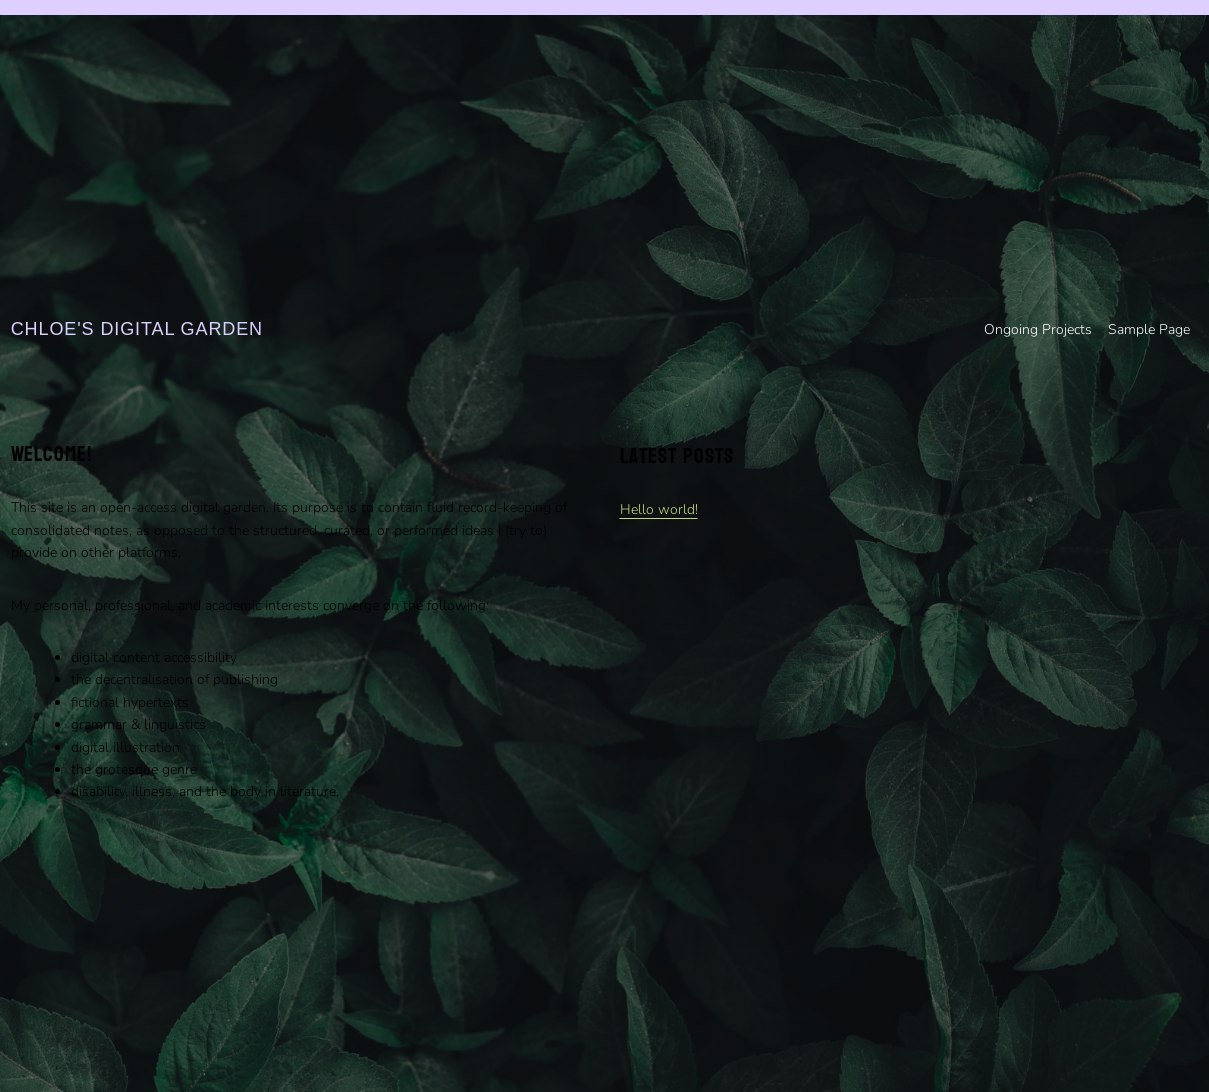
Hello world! (659, 509)
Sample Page (1149, 329)
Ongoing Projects (1038, 329)
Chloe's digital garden (137, 329)
